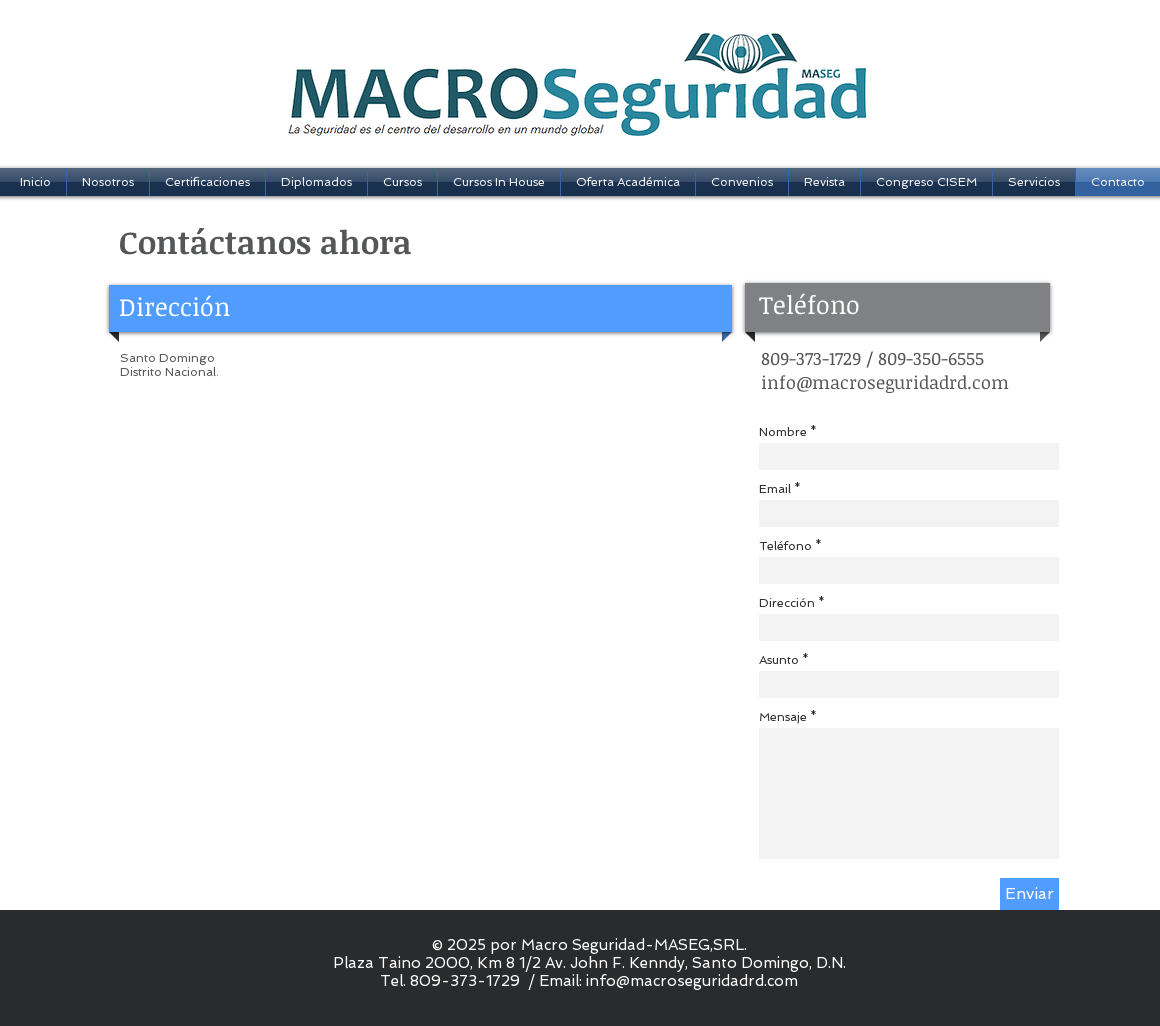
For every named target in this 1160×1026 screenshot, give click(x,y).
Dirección (787, 603)
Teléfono (785, 546)
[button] (207, 182)
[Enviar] (1029, 894)
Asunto (779, 660)
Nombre (783, 432)
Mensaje (783, 717)
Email (775, 489)
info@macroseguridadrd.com (885, 382)
